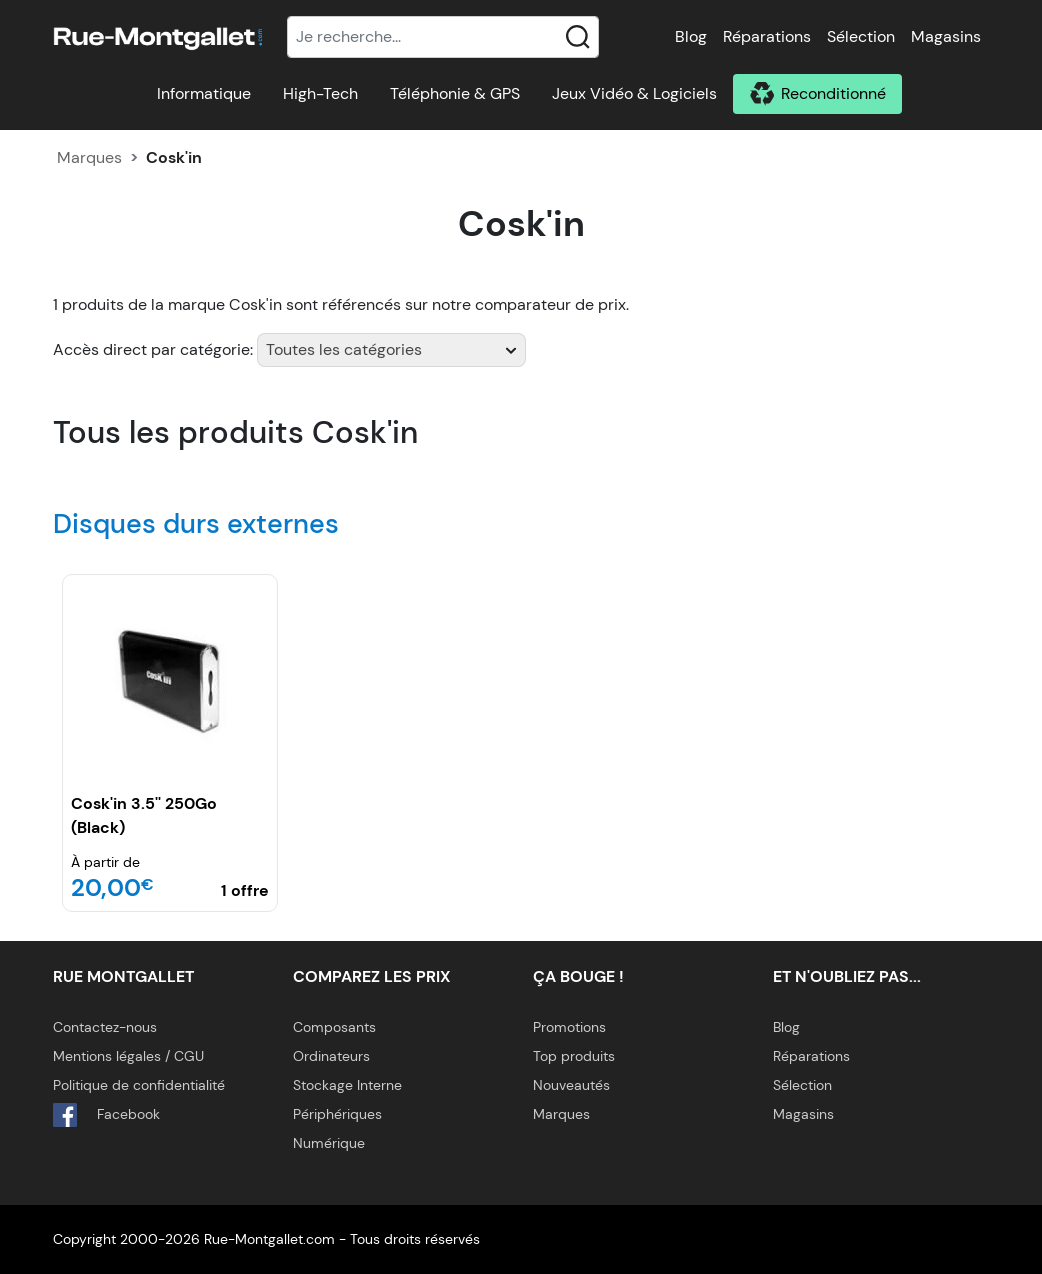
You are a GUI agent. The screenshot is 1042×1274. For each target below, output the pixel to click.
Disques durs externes (196, 523)
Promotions (569, 1027)
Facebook (106, 1115)
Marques (89, 157)
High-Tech (320, 93)
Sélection (861, 36)
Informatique (204, 93)
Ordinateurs (331, 1056)
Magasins (946, 36)
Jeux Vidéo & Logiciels (634, 93)
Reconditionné (833, 93)
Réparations (767, 36)
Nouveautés (571, 1085)
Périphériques (337, 1114)
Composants (334, 1027)
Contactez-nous (105, 1027)
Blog (691, 36)
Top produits (574, 1056)
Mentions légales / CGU (128, 1056)
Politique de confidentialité (139, 1085)
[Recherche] (443, 37)
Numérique (329, 1143)
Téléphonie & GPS (455, 93)
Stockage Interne (347, 1085)
